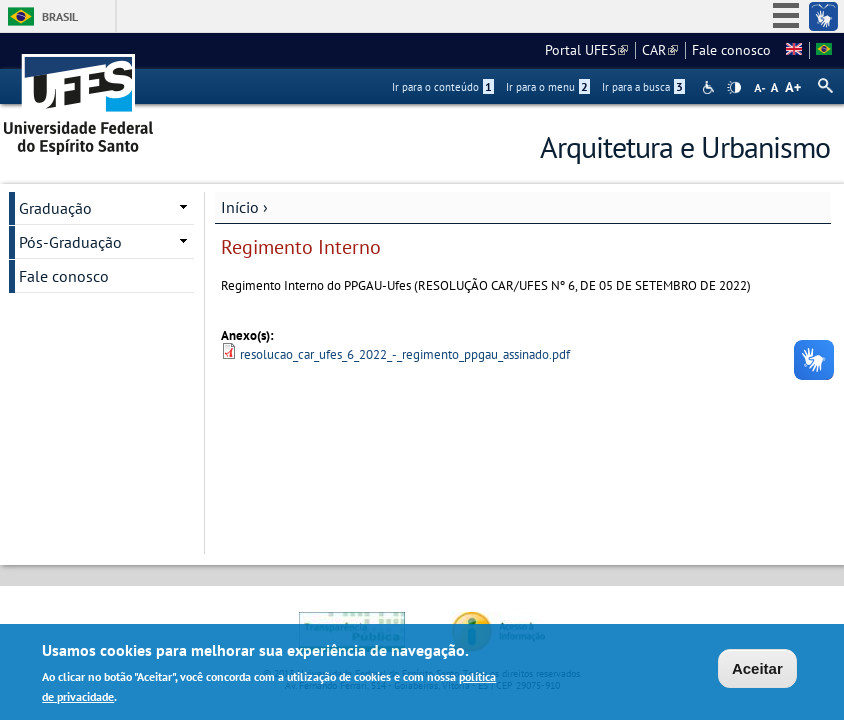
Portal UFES (586, 50)
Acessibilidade (710, 87)
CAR (660, 50)
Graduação (55, 208)
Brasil (60, 16)
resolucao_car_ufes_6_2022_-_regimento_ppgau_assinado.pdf (405, 354)
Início (240, 207)
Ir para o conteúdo (443, 87)
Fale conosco (731, 50)
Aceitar (757, 670)
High (734, 88)
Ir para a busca (643, 87)
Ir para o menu (548, 87)
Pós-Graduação (70, 242)
